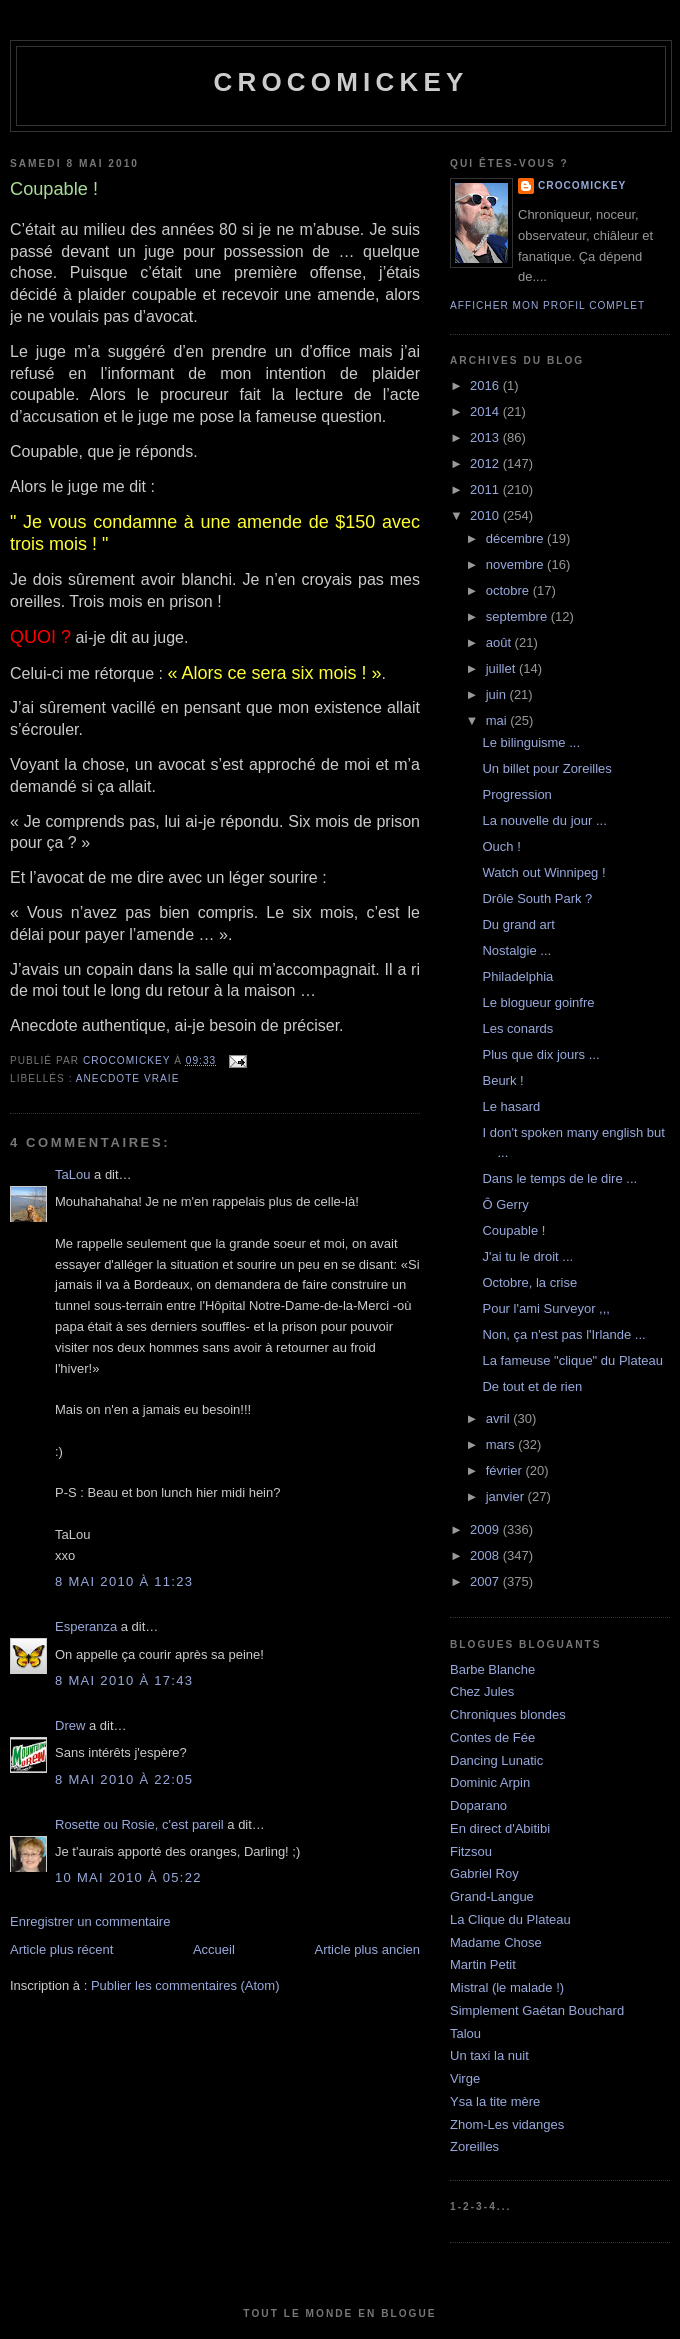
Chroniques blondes (508, 1714)
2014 (486, 411)
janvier (507, 1496)
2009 (486, 1529)
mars (502, 1444)
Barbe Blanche (492, 1669)
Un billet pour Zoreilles (546, 768)
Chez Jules (482, 1691)
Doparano (478, 1805)
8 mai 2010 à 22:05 (124, 1779)
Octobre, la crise (529, 1282)
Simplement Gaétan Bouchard (537, 2010)
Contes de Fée (492, 1737)
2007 (486, 1581)
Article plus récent (61, 1949)
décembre (516, 538)
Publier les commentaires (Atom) (185, 1985)
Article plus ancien (368, 1949)
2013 (486, 437)
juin (498, 694)
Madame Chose (496, 1942)
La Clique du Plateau (510, 1919)
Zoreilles (474, 2146)
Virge (465, 2078)
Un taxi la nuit (489, 2055)
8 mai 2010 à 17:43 (124, 1680)
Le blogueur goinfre (538, 1002)
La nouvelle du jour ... (544, 820)
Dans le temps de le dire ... (559, 1178)
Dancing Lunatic (496, 1760)
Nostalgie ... (516, 950)
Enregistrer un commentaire (90, 1921)
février (506, 1470)
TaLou (72, 1174)
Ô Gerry (505, 1204)
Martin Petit (483, 1964)
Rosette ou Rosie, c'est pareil (139, 1824)
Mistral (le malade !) (507, 1987)
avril (499, 1418)
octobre (509, 590)
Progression (516, 794)
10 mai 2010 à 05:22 (128, 1877)
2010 (486, 515)
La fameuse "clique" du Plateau (572, 1360)
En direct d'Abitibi (500, 1828)
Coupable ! (513, 1230)
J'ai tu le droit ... (527, 1256)
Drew (70, 1725)
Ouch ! (501, 846)
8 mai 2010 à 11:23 (124, 1581)
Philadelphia (517, 976)
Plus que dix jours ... (540, 1054)
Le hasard (511, 1106)
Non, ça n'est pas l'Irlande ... (563, 1334)
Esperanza (86, 1626)
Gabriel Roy (484, 1873)
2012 (486, 463)
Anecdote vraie (128, 1078)
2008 (486, 1555)
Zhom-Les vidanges (507, 2124)
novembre (516, 564)
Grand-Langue (492, 1896)
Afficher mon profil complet (547, 305)
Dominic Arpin (490, 1782)
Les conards (517, 1028)
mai (498, 720)
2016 (486, 385)
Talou (465, 2033)
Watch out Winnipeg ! (543, 872)
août (500, 642)
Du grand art (518, 924)
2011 (486, 489)
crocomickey (340, 82)
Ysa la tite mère (495, 2101)
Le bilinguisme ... (531, 742)
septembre (518, 616)
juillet (502, 668)
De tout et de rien (532, 1386)
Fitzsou (471, 1851)
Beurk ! (502, 1080)
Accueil (214, 1949)
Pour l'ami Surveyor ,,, (545, 1308)
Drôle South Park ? (537, 898)
